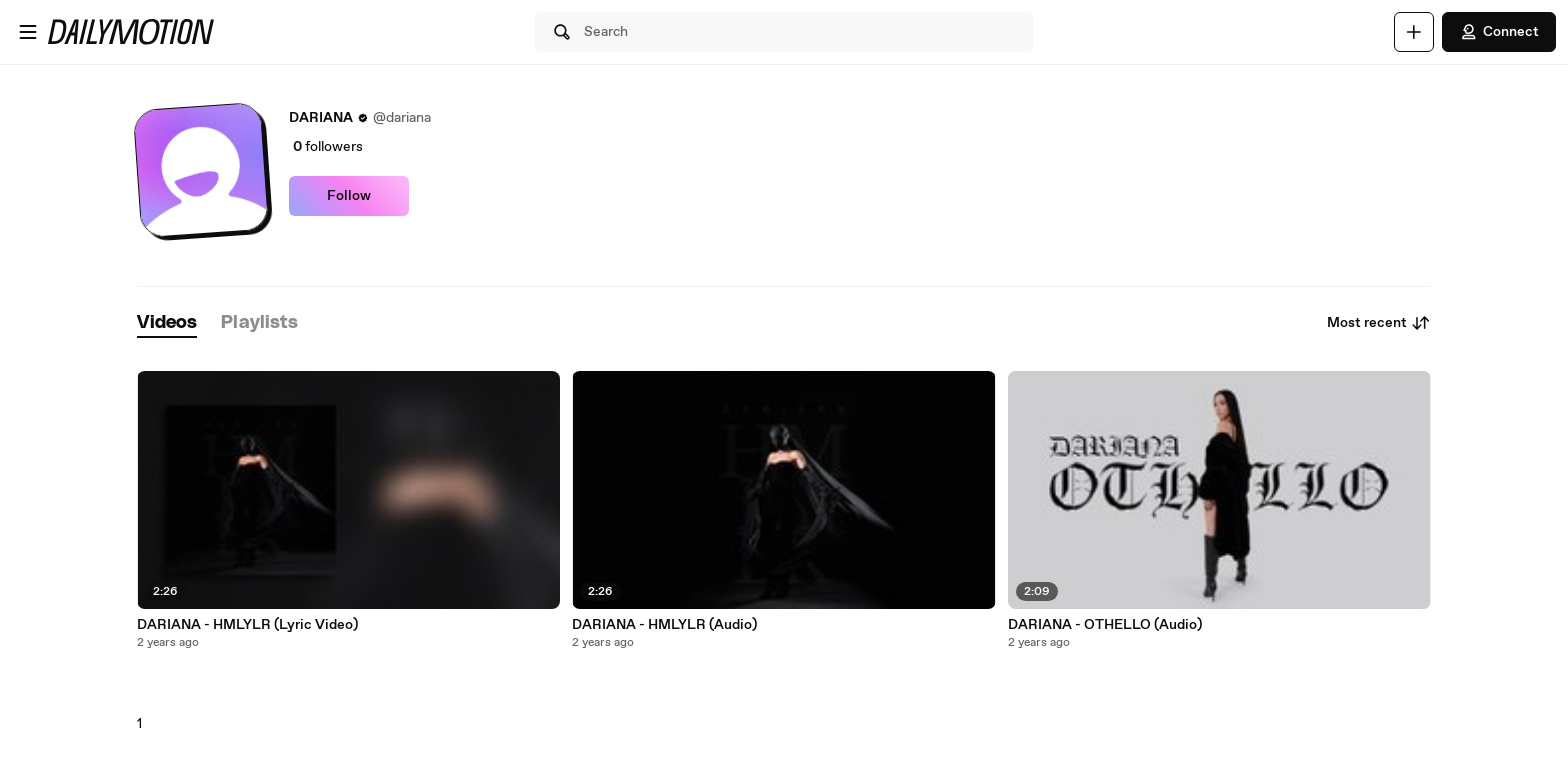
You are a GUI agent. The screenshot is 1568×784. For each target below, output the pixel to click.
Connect (1499, 32)
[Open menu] (28, 32)
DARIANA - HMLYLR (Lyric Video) (247, 625)
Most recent (1379, 323)
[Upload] (1414, 32)
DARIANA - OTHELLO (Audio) (1105, 625)
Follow (349, 196)
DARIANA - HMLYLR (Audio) (664, 625)
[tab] (167, 323)
